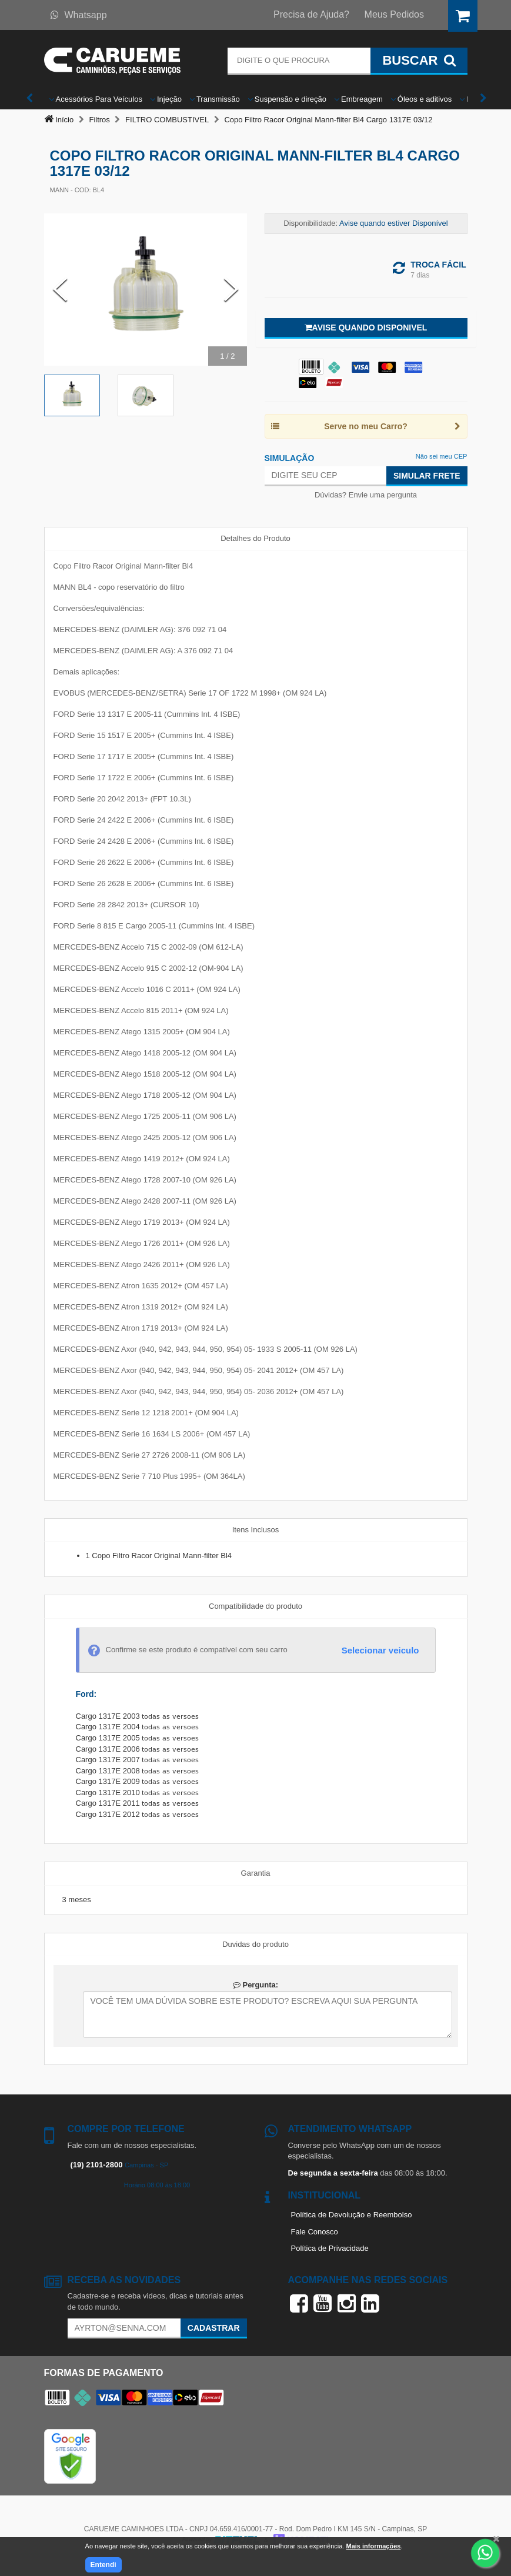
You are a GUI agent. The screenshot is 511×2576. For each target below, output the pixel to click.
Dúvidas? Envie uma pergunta (366, 494)
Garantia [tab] (255, 1873)
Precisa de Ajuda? (311, 14)
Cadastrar (214, 2328)
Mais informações (373, 2546)
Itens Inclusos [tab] (255, 1529)
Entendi (103, 2565)
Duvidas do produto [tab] (255, 1944)
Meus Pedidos (394, 14)
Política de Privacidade (330, 2248)
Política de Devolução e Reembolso (351, 2214)
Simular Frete (426, 475)
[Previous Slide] (60, 290)
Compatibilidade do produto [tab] (255, 1606)
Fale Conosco (314, 2231)
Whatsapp (79, 15)
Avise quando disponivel (366, 327)
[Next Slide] (231, 290)
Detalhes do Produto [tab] (255, 538)
